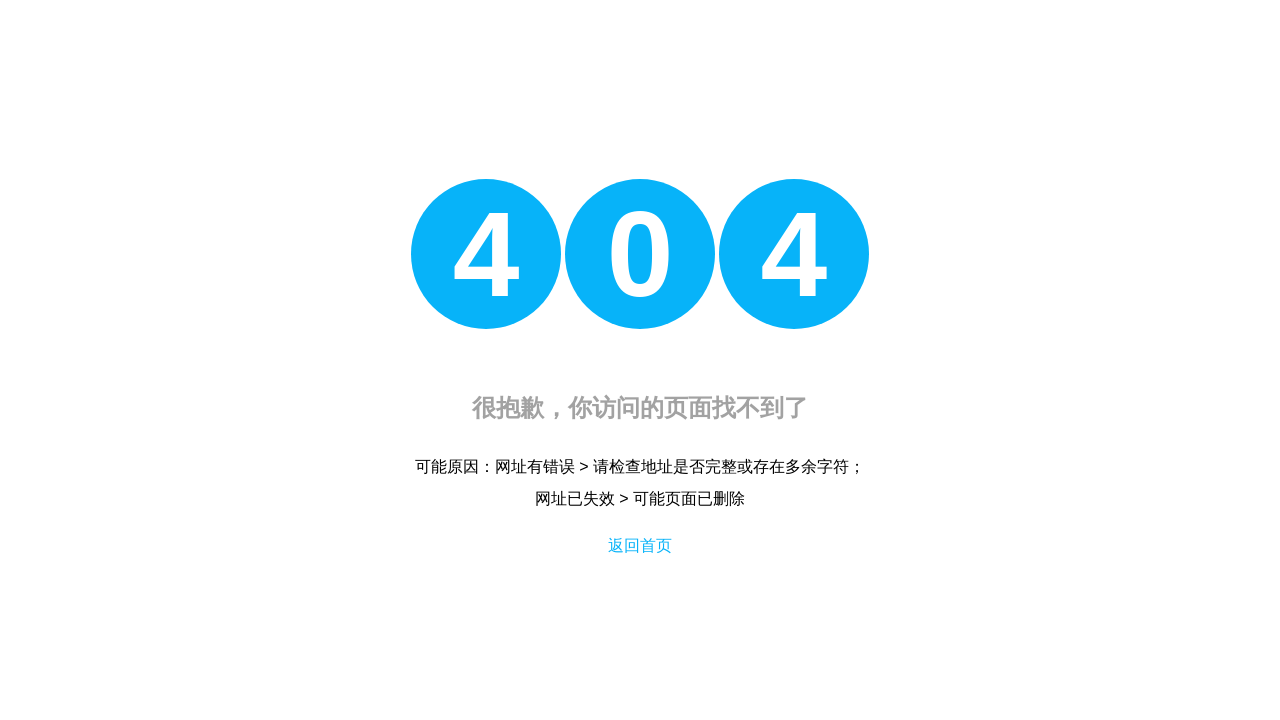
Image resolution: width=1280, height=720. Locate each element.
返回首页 (640, 545)
